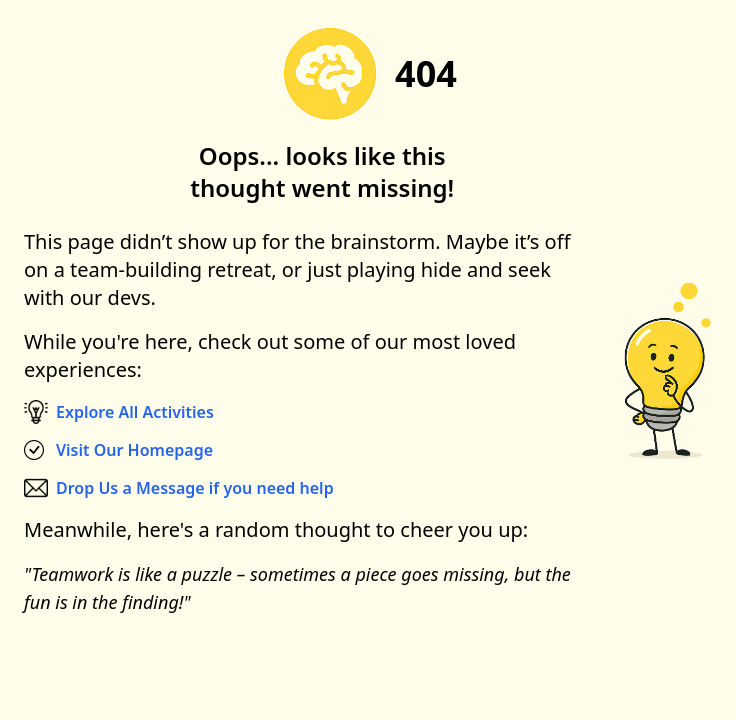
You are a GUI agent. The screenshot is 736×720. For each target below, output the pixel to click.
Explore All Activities (135, 412)
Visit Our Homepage (134, 450)
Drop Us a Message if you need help (195, 488)
